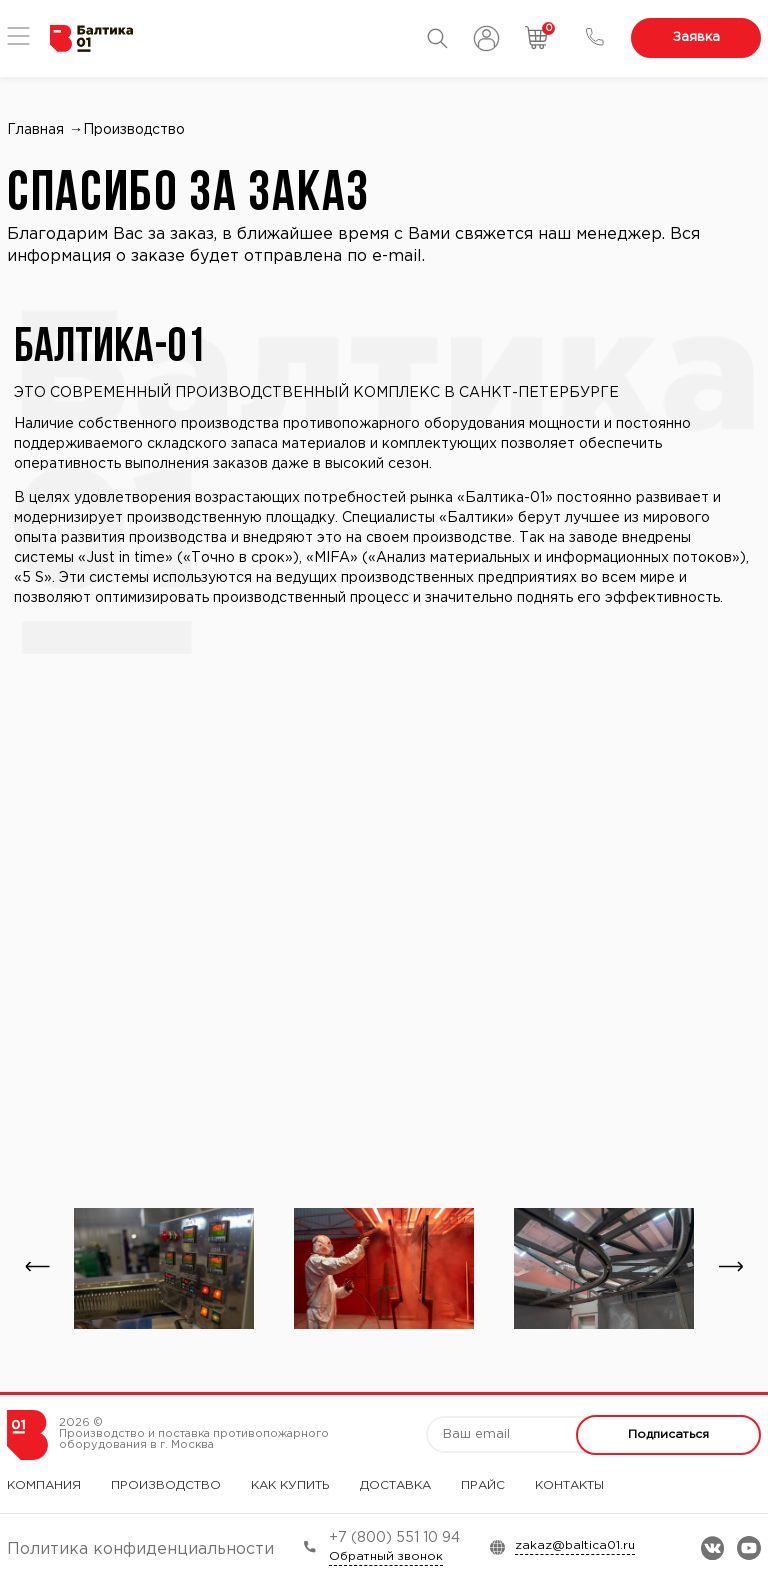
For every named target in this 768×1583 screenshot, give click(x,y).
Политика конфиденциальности (140, 1549)
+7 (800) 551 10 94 (394, 1538)
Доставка (395, 1485)
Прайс (483, 1485)
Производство (166, 1485)
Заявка (696, 37)
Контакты (569, 1485)
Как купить (290, 1485)
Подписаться (668, 1434)
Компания (44, 1485)
